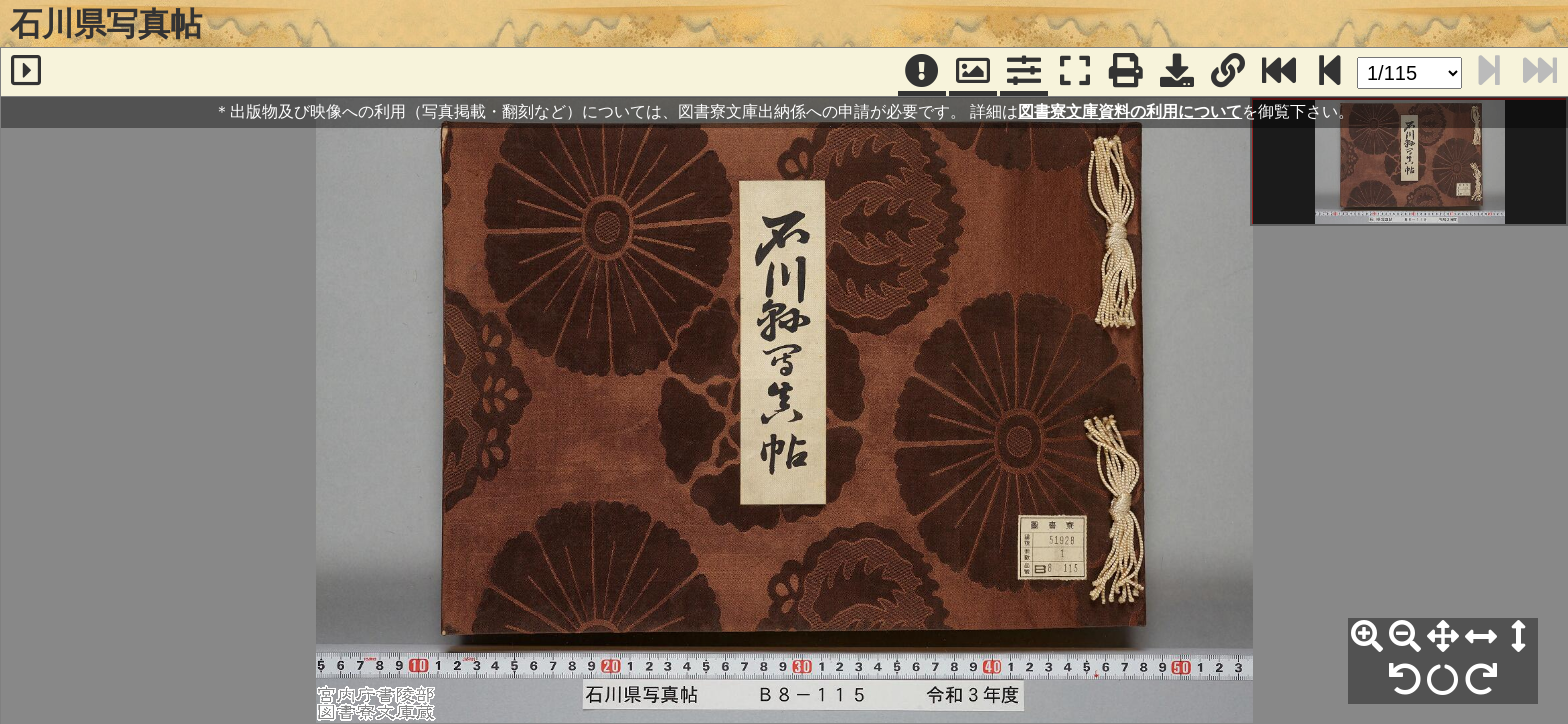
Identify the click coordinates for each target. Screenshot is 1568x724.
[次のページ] (1330, 72)
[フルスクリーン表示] (1075, 72)
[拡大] (1367, 637)
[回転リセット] (1443, 680)
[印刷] (1126, 72)
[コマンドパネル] (1024, 72)
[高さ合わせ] (1519, 637)
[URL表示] (1228, 72)
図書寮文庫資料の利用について (1130, 111)
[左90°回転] (1405, 680)
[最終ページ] (1279, 72)
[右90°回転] (1481, 680)
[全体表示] (1443, 637)
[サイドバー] (26, 72)
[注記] (922, 72)
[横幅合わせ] (1481, 637)
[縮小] (1405, 637)
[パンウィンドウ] (973, 72)
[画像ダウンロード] (1177, 72)
